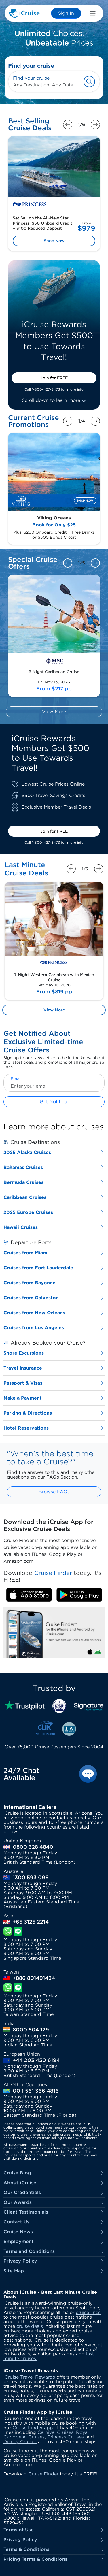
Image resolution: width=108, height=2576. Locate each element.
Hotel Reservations (54, 1428)
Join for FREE (54, 378)
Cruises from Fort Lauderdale (54, 1267)
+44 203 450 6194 (36, 2060)
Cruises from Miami (54, 1252)
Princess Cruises (65, 2437)
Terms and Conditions (54, 2251)
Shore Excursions (54, 1353)
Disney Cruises (20, 2441)
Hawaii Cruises (54, 1227)
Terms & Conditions (54, 2549)
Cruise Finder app (32, 2427)
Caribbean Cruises (54, 1197)
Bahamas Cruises (54, 1167)
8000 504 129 (31, 2029)
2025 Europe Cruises (54, 1212)
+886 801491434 (34, 1978)
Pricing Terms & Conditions (54, 2559)
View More (54, 711)
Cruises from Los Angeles (54, 1327)
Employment (54, 2241)
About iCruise (54, 2182)
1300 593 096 (31, 1877)
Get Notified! (54, 1101)
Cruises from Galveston (54, 1297)
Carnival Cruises (55, 2432)
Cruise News (54, 2231)
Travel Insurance (54, 1368)
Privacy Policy (54, 2261)
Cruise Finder (43, 2474)
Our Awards (54, 2202)
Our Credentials (54, 2192)
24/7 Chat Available (21, 1774)
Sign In (66, 13)
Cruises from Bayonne (54, 1282)
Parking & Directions (54, 1413)
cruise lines (88, 2312)
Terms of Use (54, 2530)
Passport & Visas (54, 1383)
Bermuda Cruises (54, 1182)
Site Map (54, 2271)
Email (16, 1078)
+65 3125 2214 (31, 1922)
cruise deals (29, 2326)
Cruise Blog (54, 2173)
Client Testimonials (54, 2212)
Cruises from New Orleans (54, 1312)
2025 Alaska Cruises (54, 1152)
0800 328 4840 (33, 1847)
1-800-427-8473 (46, 389)
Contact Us (54, 2222)
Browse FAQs (54, 1491)
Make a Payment (54, 1398)
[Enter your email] (54, 1086)
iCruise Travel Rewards (29, 2377)
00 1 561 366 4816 (36, 2090)
